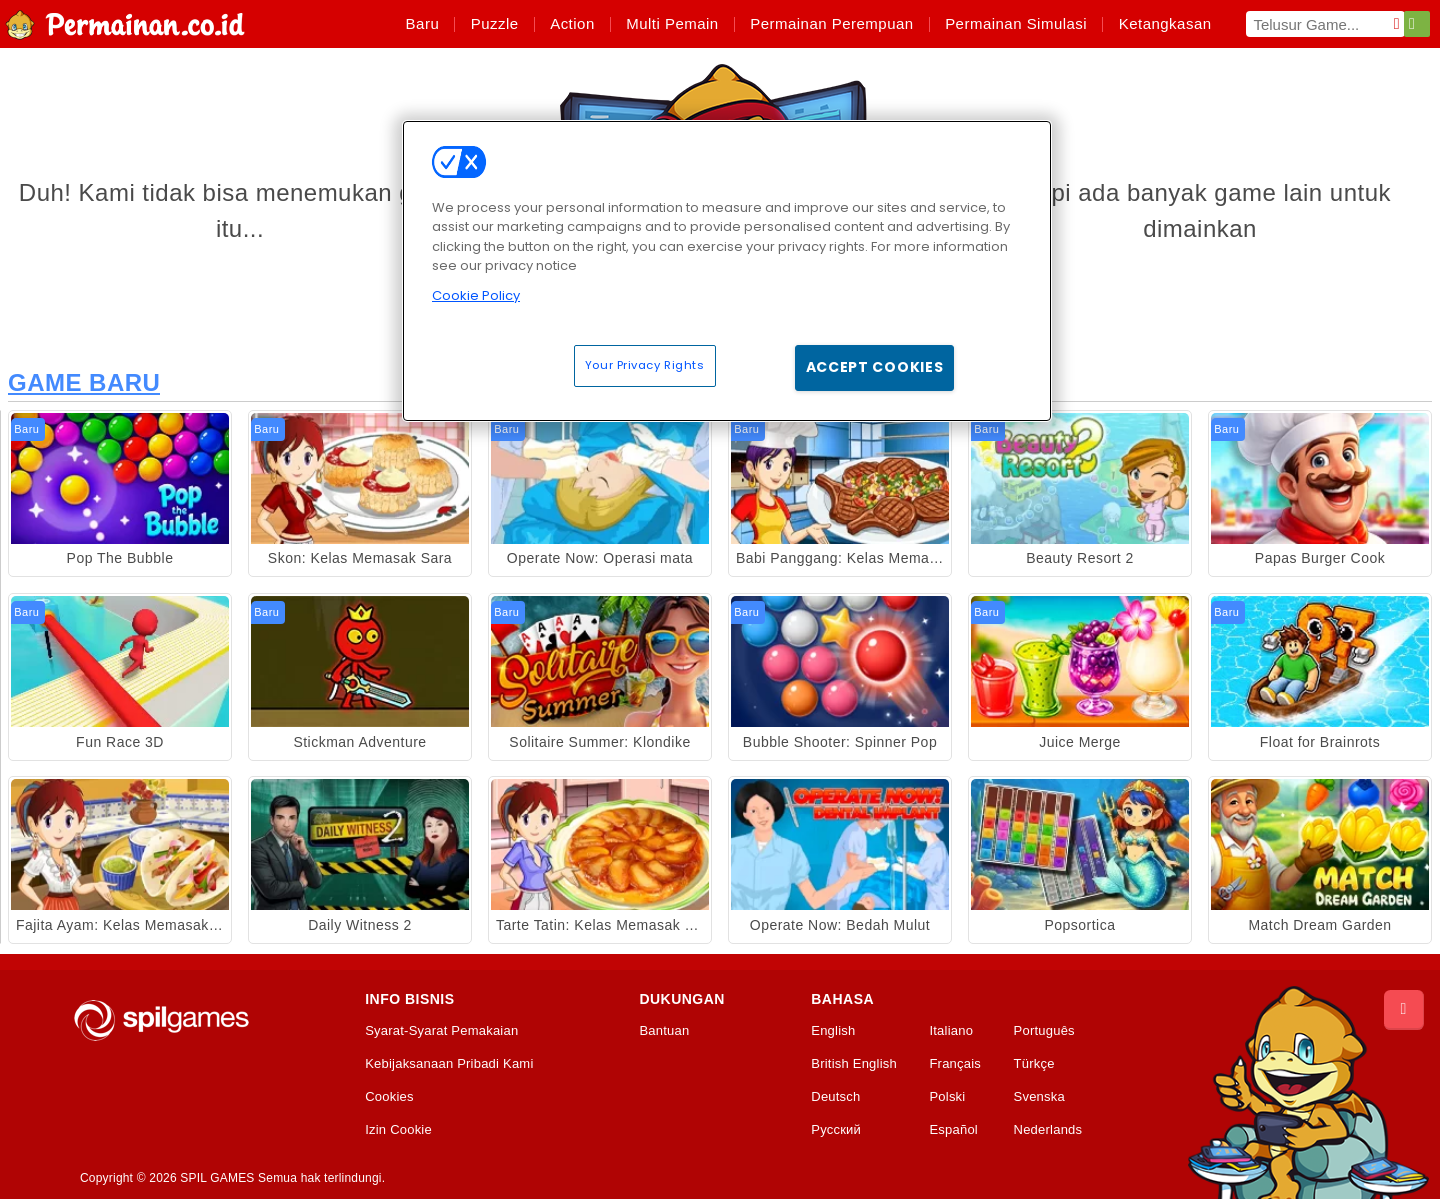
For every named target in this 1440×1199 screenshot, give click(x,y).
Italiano (951, 1031)
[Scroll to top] (1404, 1010)
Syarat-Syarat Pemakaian (441, 1031)
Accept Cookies (875, 367)
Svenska (1039, 1097)
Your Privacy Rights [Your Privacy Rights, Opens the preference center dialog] (645, 365)
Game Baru (84, 382)
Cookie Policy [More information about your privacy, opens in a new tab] (476, 295)
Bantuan (664, 1031)
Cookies (389, 1097)
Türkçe (1034, 1064)
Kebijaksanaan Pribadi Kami (449, 1064)
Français (955, 1064)
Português (1044, 1031)
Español (953, 1130)
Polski (947, 1097)
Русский (836, 1130)
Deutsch (835, 1097)
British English (854, 1064)
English (833, 1031)
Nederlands (1048, 1130)
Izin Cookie (398, 1130)
